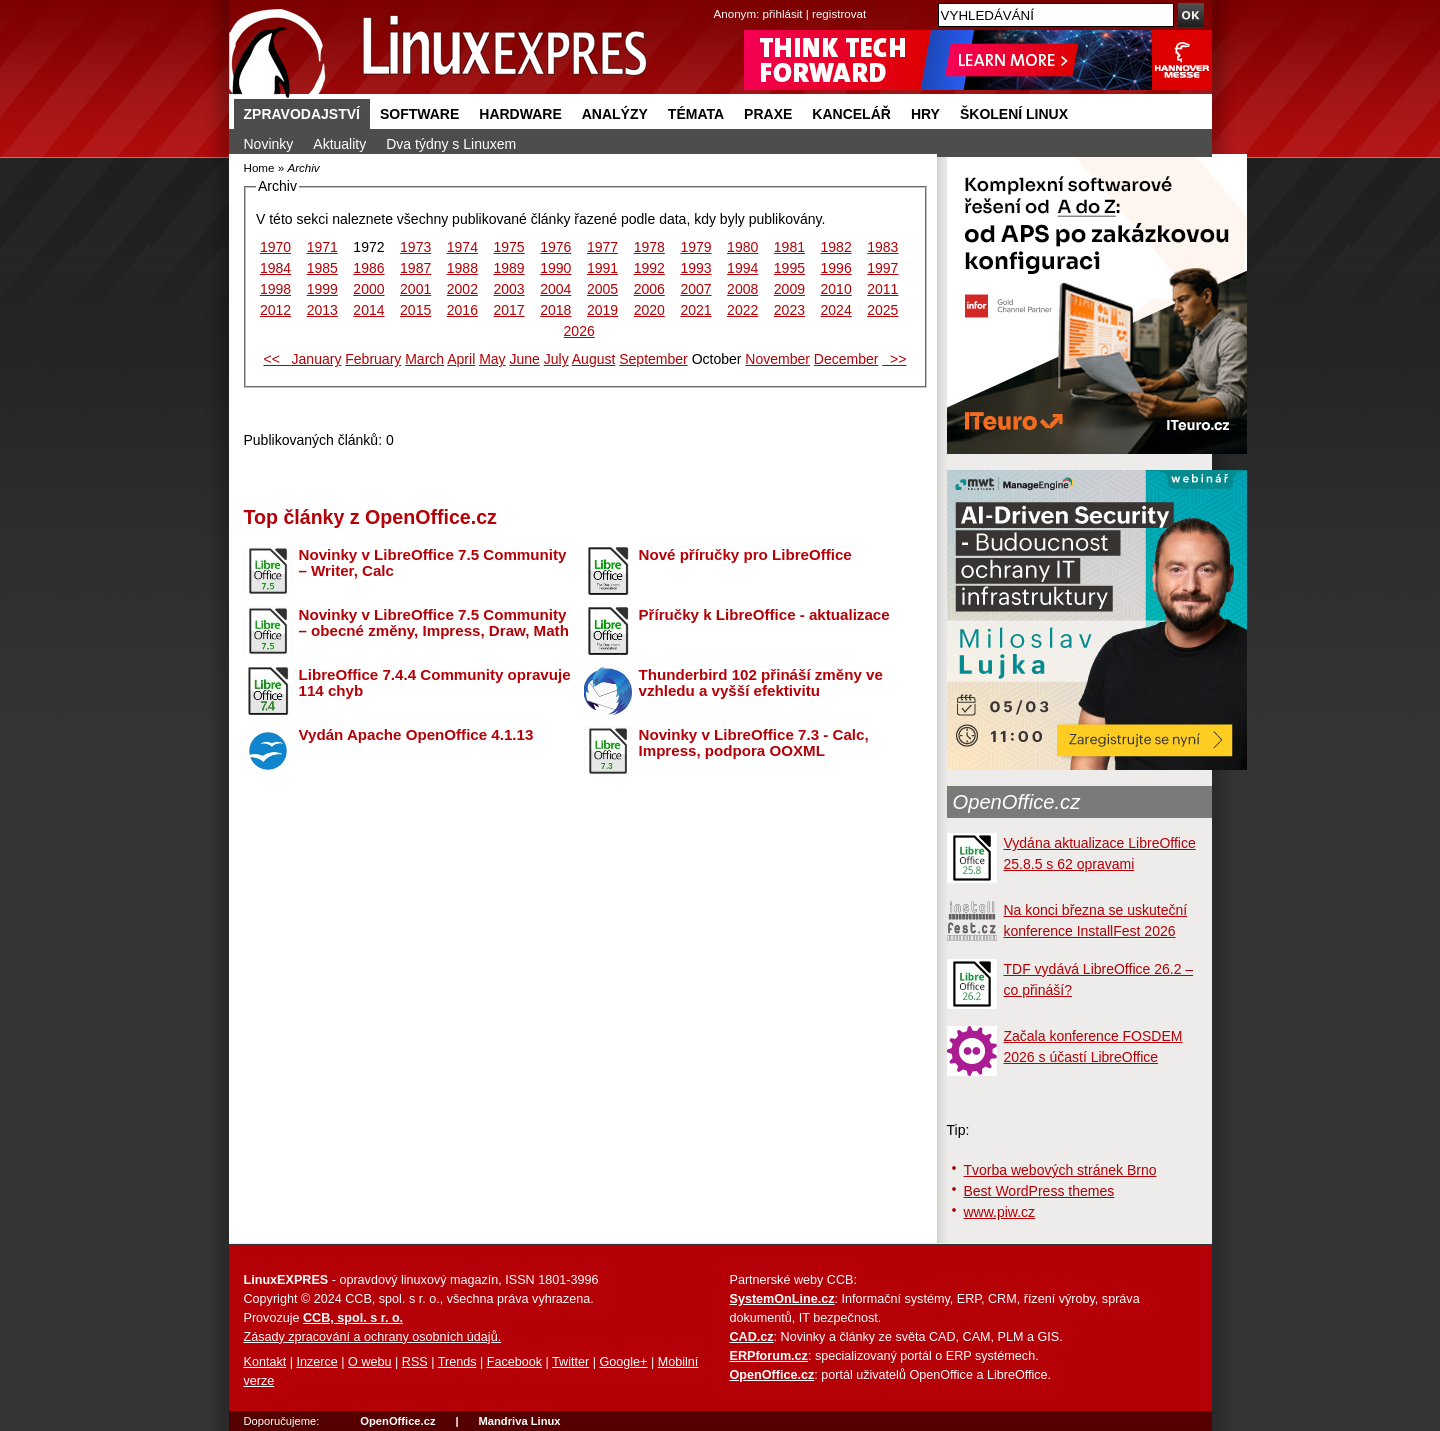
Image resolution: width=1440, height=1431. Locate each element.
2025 (882, 310)
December (846, 359)
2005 (602, 289)
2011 (882, 289)
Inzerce (317, 1362)
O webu (369, 1362)
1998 (275, 289)
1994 (742, 268)
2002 (462, 289)
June (524, 359)
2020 (649, 310)
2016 (462, 310)
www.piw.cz (1000, 1212)
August (594, 359)
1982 (836, 247)
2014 (368, 310)
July (556, 359)
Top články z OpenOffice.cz (370, 517)
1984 (275, 268)
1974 (462, 247)
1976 (555, 247)
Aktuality (339, 144)
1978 (649, 247)
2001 (415, 289)
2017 (509, 310)
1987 (415, 268)
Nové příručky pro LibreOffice (745, 554)
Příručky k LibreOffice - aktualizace (764, 614)
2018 (555, 310)
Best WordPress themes (1039, 1191)
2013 (322, 310)
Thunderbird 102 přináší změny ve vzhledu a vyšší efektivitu (761, 683)
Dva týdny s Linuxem (451, 144)
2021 (695, 310)
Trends (457, 1362)
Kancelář (851, 114)
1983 (882, 247)
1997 (882, 268)
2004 (555, 289)
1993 (695, 268)
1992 (649, 268)
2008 (742, 289)
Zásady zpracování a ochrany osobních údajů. (373, 1337)
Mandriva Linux (519, 1421)
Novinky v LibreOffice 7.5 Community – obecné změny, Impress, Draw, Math (434, 623)
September (653, 359)
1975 (509, 247)
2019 (602, 310)
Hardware (520, 114)
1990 (555, 268)
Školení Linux (1014, 114)
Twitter (570, 1362)
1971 (322, 247)
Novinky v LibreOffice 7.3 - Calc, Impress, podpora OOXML (754, 743)
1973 (415, 247)
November (777, 359)
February (373, 359)
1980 (742, 247)
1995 (789, 268)
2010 (836, 289)
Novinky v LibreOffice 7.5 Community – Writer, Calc (433, 563)
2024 (836, 310)
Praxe (768, 114)
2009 (789, 289)
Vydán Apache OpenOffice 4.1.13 (416, 734)
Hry (925, 114)
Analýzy (615, 114)
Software (419, 114)
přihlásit (783, 13)
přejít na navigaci (720, 0)
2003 (509, 289)
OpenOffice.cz (1017, 802)
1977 (602, 247)
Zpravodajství (302, 114)
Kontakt (265, 1362)
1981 (789, 247)
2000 (368, 289)
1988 (462, 268)
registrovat (839, 13)
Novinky (269, 144)
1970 (275, 247)
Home (259, 167)
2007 (695, 289)
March (424, 359)
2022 (742, 310)
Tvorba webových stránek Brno (1060, 1170)
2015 (415, 310)
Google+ (623, 1362)
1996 (836, 268)
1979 (695, 247)
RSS (415, 1362)
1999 (322, 289)
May (492, 359)
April (461, 359)
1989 (509, 268)
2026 (579, 331)
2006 (649, 289)
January (317, 359)
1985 (322, 268)
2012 (275, 310)
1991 (602, 268)
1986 (368, 268)
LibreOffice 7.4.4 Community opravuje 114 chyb (435, 683)
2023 (789, 310)
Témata (696, 114)
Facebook (514, 1362)
